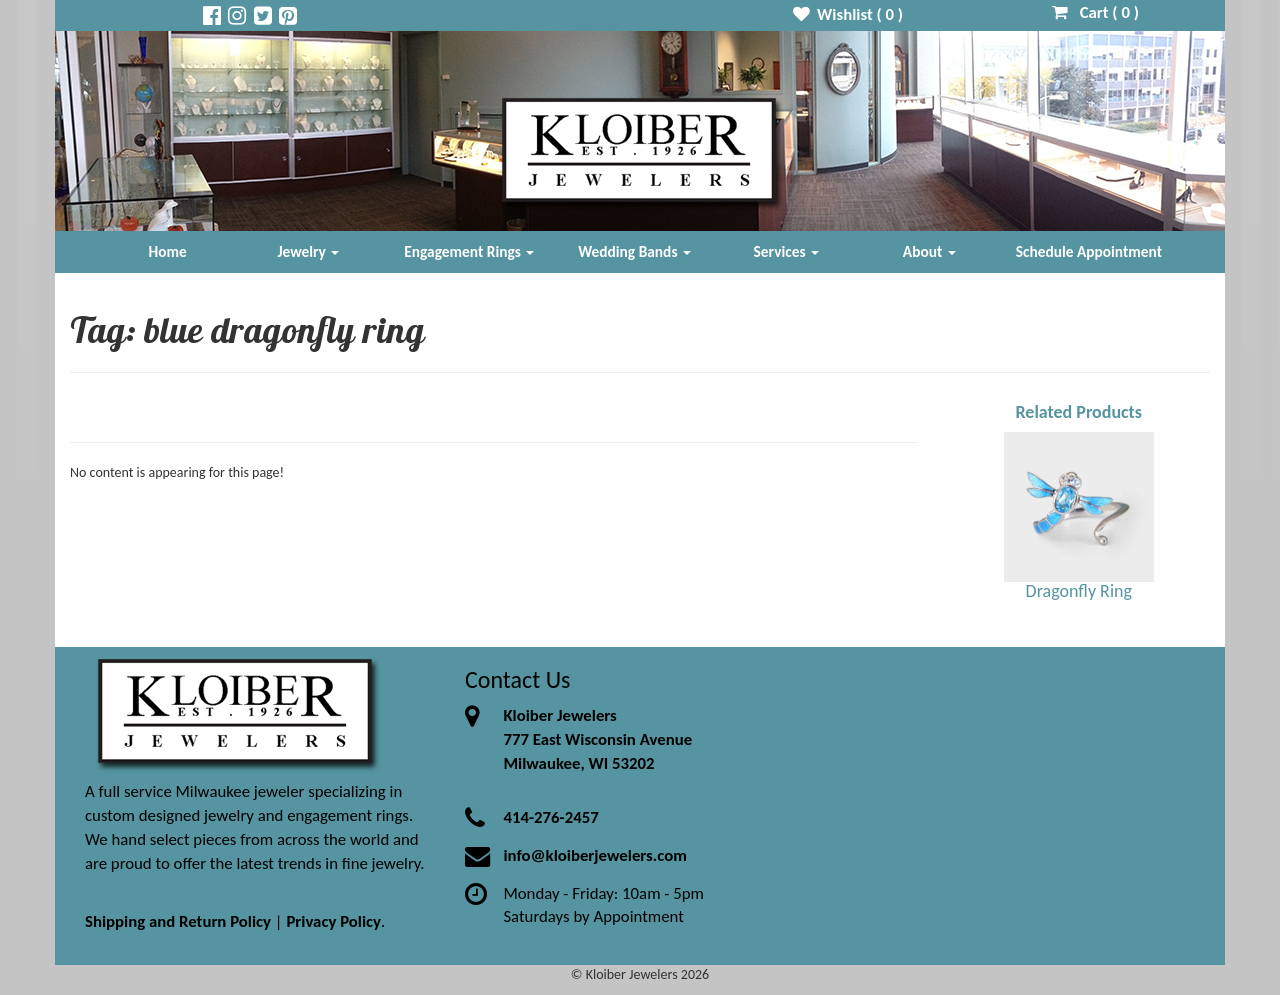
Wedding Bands (634, 251)
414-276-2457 (550, 817)
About (929, 251)
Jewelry (308, 251)
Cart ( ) (1095, 12)
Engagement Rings (469, 251)
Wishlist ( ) (848, 14)
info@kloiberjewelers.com (595, 855)
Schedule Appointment (1089, 251)
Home (168, 251)
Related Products (1078, 412)
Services (787, 251)
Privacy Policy (333, 921)
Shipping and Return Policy (178, 921)
